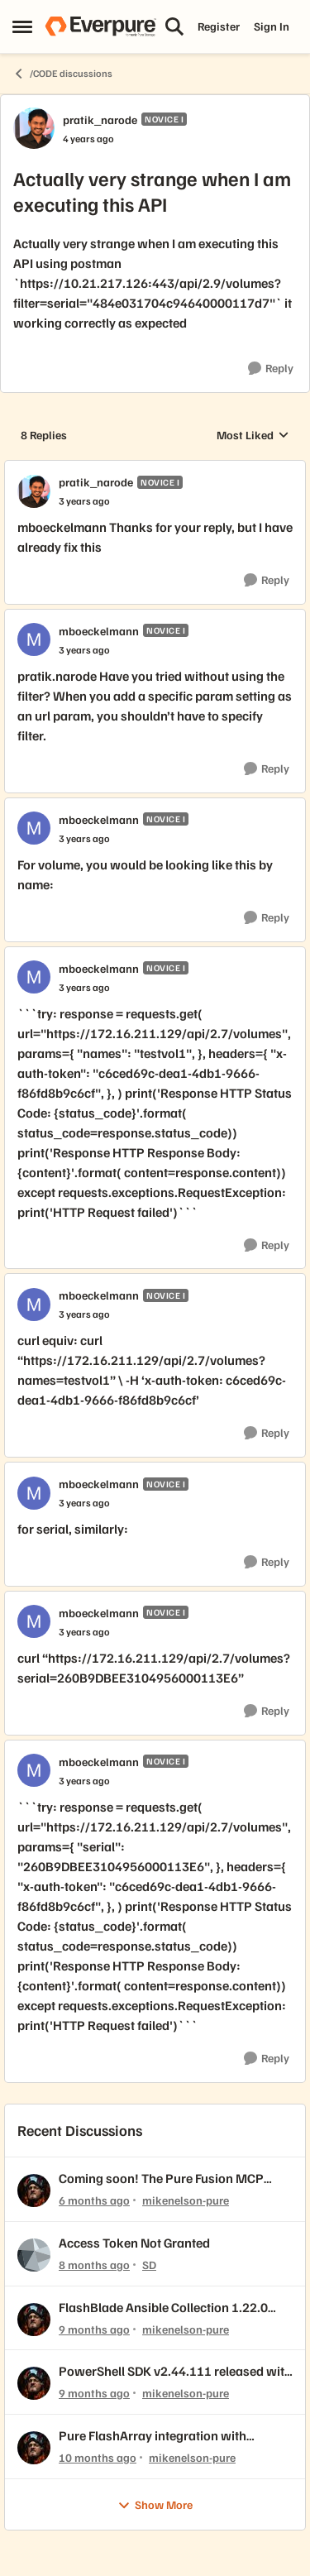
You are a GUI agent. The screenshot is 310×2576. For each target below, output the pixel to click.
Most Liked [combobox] (253, 435)
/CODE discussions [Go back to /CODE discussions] (62, 73)
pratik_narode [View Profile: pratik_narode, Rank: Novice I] (100, 120)
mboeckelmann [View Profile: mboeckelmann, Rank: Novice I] (99, 631)
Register (219, 26)
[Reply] (271, 368)
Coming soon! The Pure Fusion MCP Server (161, 2178)
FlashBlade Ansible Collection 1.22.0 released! (163, 2307)
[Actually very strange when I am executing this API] (84, 501)
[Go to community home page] (100, 26)
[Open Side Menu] (22, 26)
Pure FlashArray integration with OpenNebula (152, 2435)
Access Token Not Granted (134, 2242)
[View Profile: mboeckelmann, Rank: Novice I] (33, 639)
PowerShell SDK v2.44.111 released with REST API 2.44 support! (175, 2371)
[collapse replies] (155, 468)
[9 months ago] (94, 2328)
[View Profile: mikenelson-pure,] (33, 2190)
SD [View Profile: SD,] (149, 2265)
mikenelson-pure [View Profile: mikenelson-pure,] (185, 2200)
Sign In (271, 26)
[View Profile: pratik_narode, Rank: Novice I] (34, 128)
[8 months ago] (94, 2264)
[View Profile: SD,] (33, 2255)
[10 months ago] (97, 2457)
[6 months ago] (94, 2200)
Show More (155, 2505)
